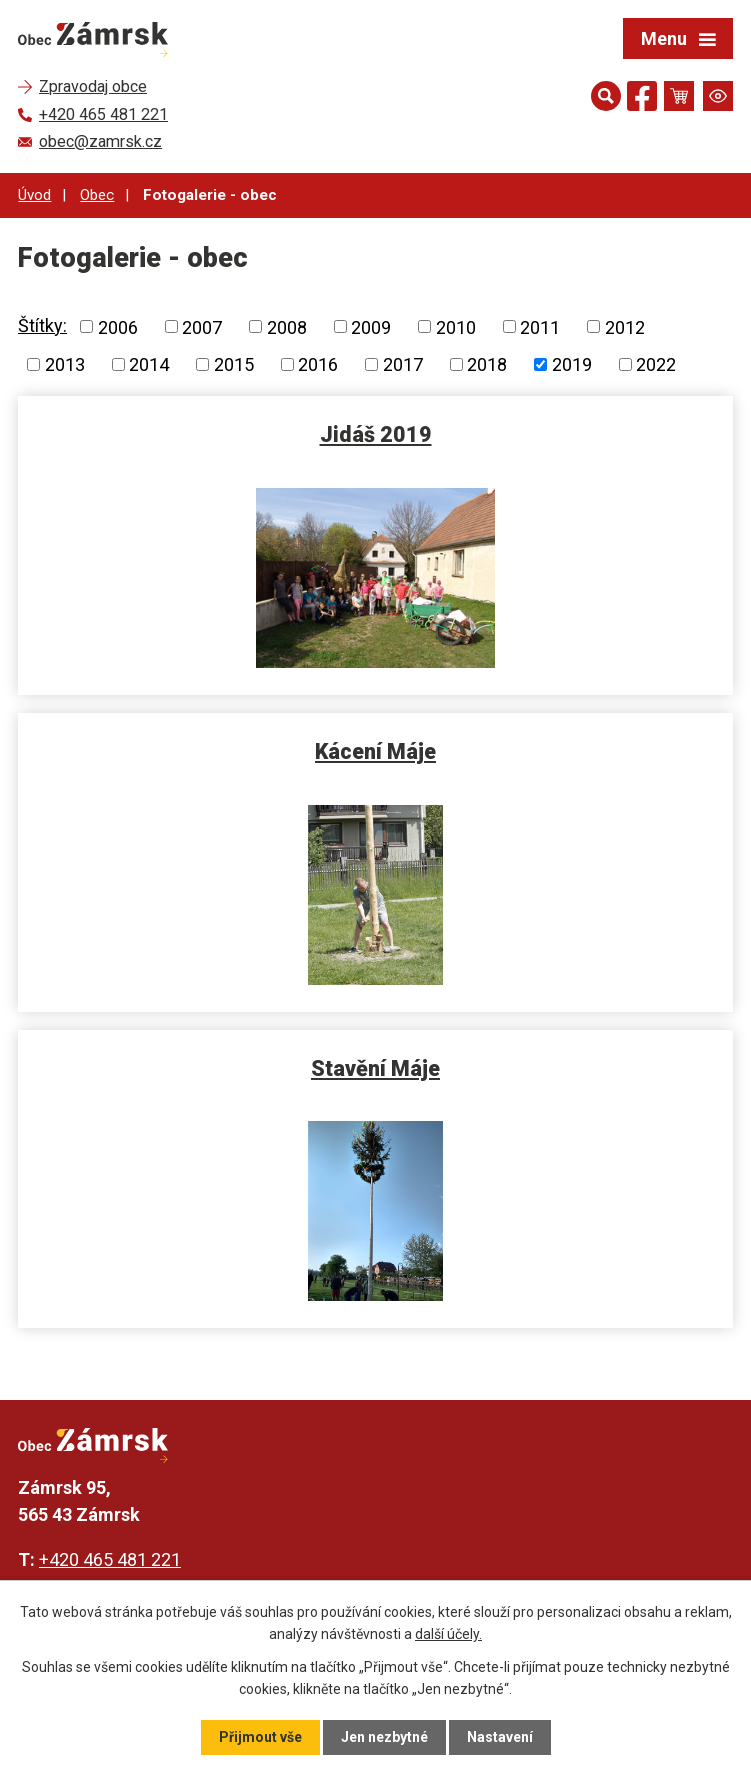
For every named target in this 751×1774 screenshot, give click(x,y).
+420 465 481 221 (110, 1559)
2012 (625, 326)
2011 (540, 326)
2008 (287, 326)
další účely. (448, 1634)
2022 (656, 364)
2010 (456, 326)
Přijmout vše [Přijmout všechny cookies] (260, 1737)
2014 (149, 364)
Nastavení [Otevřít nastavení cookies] (500, 1737)
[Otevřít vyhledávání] (606, 96)
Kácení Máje (375, 751)
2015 (234, 364)
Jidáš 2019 (376, 434)
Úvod (34, 195)
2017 (403, 364)
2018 (487, 364)
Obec (97, 195)
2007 (202, 326)
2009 (371, 326)
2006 (118, 326)
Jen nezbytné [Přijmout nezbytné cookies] (384, 1737)
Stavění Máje (375, 1068)
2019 (572, 364)
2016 (318, 364)
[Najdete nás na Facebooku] (642, 99)
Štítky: (42, 325)
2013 (65, 364)
